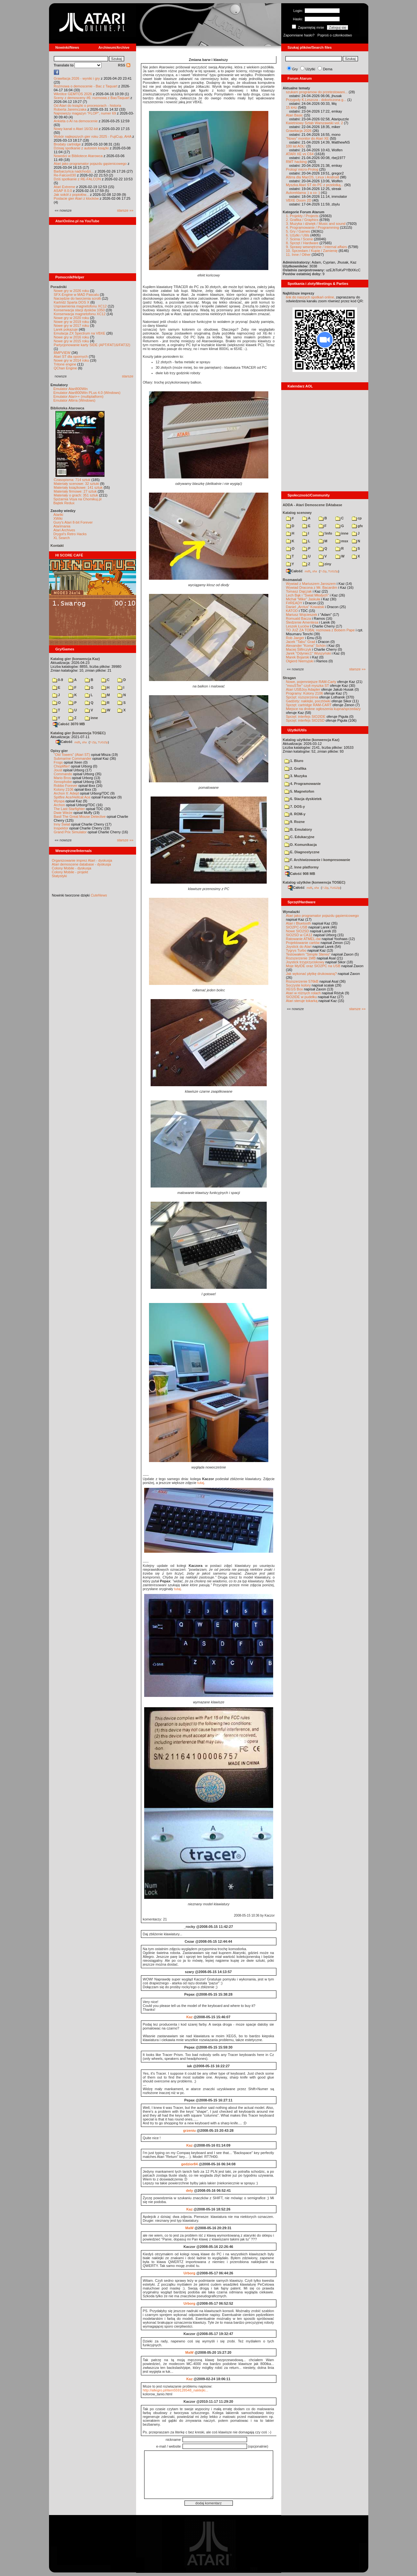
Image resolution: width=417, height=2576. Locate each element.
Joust (58, 770)
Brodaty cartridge (67, 144)
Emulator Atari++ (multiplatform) (79, 396)
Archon (59, 805)
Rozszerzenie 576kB (302, 981)
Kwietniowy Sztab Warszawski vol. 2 (314, 123)
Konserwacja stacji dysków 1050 (79, 310)
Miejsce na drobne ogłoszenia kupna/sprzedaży (323, 709)
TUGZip (103, 742)
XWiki (58, 518)
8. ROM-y (295, 814)
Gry (295, 69)
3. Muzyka (295, 776)
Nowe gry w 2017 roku (71, 325)
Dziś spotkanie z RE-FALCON (77, 179)
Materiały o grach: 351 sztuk (76, 495)
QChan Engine (65, 368)
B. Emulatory (298, 829)
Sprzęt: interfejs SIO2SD (305, 720)
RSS (124, 65)
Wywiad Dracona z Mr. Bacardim (311, 587)
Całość (64, 742)
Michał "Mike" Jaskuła (303, 599)
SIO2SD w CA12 (299, 935)
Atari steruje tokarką (302, 1001)
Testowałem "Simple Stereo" (308, 954)
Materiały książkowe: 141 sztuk (78, 487)
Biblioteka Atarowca (67, 408)
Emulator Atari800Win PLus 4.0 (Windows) (87, 393)
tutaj (200, 1483)
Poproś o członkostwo (334, 35)
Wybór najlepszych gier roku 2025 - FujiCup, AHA (93, 136)
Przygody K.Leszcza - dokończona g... (316, 100)
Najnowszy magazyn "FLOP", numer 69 (85, 113)
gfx (357, 526)
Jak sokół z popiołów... (71, 194)
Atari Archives (64, 530)
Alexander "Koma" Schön (306, 645)
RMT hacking (296, 162)
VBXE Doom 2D (299, 200)
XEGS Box (294, 989)
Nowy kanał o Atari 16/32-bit (76, 129)
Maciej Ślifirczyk (298, 649)
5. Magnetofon (299, 791)
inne (91, 718)
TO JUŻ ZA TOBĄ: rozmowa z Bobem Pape (320, 630)
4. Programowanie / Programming (312, 227)
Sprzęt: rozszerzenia (302, 697)
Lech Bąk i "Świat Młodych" (307, 595)
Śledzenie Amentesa (302, 622)
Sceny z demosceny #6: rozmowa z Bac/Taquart (92, 98)
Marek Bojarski (298, 657)
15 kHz (291, 107)
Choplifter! (62, 766)
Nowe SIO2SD (297, 931)
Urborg (189, 2273)
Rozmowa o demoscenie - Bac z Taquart (85, 86)
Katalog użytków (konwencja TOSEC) (314, 882)
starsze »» (125, 210)
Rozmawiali (292, 580)
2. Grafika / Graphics (302, 220)
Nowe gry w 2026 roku (71, 291)
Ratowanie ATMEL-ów (303, 939)
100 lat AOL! (296, 146)
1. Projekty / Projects (302, 216)
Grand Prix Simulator (70, 832)
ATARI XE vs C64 (300, 154)
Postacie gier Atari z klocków (76, 198)
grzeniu (189, 2130)
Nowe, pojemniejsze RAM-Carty (311, 682)
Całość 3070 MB (69, 724)
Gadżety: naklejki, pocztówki (308, 701)
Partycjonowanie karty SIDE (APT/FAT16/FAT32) (92, 345)
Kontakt (57, 545)
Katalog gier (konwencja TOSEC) (78, 733)
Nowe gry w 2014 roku (71, 360)
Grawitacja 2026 (299, 131)
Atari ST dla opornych (71, 356)
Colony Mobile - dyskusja (71, 868)
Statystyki (59, 876)
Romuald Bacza (298, 618)
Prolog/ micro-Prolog (302, 169)
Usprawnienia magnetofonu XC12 (80, 306)
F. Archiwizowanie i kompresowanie (317, 860)
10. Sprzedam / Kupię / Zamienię (312, 251)
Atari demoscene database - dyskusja (81, 864)
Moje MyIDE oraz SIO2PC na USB (313, 966)
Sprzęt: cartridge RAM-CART (309, 705)
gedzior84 (189, 2164)
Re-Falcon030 (65, 175)
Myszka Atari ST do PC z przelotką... (314, 185)
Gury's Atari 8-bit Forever (73, 522)
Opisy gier (59, 751)
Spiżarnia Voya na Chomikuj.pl (78, 499)
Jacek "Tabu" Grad (300, 642)
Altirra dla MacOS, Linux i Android (312, 177)
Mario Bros (62, 778)
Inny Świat (62, 824)
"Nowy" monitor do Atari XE (307, 138)
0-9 (57, 680)
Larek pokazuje (66, 329)
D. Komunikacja (300, 845)
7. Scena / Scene (299, 239)
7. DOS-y (294, 806)
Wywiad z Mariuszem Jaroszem (311, 584)
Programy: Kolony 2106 (304, 693)
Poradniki (59, 287)
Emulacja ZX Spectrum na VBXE (79, 333)
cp (357, 518)
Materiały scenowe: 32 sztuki (76, 484)
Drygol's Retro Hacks (70, 534)
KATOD (292, 611)
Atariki (59, 514)
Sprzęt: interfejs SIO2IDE (306, 716)
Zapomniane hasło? (299, 35)
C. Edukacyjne (299, 837)
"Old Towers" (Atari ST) (72, 755)
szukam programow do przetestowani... (317, 92)
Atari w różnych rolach (303, 993)
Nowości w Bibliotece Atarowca (78, 156)
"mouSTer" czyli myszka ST (307, 685)
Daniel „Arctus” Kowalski (305, 607)
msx (341, 541)
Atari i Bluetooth (298, 923)
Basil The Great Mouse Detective (80, 816)
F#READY (294, 603)
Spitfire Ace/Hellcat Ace (72, 797)
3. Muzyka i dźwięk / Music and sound (316, 224)
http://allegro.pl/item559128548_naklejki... (175, 2390)
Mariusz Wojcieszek (301, 614)
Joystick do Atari (299, 946)
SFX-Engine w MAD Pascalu (76, 294)
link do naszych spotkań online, (310, 297)
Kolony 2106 (64, 789)
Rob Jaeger (295, 638)
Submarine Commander (73, 758)
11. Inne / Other (298, 254)
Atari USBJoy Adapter (303, 689)
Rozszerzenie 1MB (301, 958)
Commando (63, 774)
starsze (127, 376)
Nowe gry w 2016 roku (71, 337)
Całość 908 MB (300, 874)
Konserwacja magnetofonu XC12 (80, 314)
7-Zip (93, 742)
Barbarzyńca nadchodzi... (74, 171)
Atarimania (62, 526)
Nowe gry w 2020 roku (71, 318)
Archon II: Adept (67, 793)
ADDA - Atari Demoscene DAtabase (312, 505)
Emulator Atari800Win (71, 389)
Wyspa (59, 801)
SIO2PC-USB (297, 927)
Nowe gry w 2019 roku (71, 322)
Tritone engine (65, 364)
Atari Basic (294, 115)
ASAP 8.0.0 (63, 191)
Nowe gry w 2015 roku (71, 341)
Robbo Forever (65, 785)
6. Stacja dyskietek (303, 799)
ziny (325, 564)
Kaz (189, 2017)
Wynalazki (291, 912)
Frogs (58, 762)
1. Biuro (293, 761)
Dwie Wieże (63, 813)
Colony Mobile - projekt (70, 872)
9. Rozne (294, 822)
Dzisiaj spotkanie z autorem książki (81, 148)
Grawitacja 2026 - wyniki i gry (77, 78)
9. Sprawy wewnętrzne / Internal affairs (316, 247)
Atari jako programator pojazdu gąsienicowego (90, 163)
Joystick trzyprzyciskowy (305, 962)
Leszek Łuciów (297, 626)
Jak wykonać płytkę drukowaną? (311, 974)
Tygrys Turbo (296, 950)
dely (189, 2190)
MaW (189, 2228)
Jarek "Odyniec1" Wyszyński (308, 653)
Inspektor (61, 828)
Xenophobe (63, 782)
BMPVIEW (62, 353)
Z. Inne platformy (301, 867)
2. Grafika (295, 768)
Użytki (310, 69)
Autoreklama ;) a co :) (303, 193)
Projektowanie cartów (303, 943)
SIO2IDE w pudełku (301, 997)
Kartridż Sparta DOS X (72, 302)
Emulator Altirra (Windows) (74, 400)
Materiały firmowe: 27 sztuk (75, 491)
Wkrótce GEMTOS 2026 (73, 94)
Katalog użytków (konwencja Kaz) (311, 740)
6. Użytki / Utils (298, 235)
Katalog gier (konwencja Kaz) (75, 659)
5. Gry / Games (298, 231)
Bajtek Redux (64, 503)
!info (325, 533)
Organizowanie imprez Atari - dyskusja (82, 860)
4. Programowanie (302, 784)
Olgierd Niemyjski (300, 661)
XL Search (62, 538)
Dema (327, 69)
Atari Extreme (64, 187)
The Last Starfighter (69, 809)
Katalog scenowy (297, 513)
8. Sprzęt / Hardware (302, 243)
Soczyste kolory (298, 985)
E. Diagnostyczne (302, 852)
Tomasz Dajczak (299, 591)
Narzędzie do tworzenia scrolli (77, 298)
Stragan (289, 678)
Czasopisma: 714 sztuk (72, 480)
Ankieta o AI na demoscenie (76, 121)
